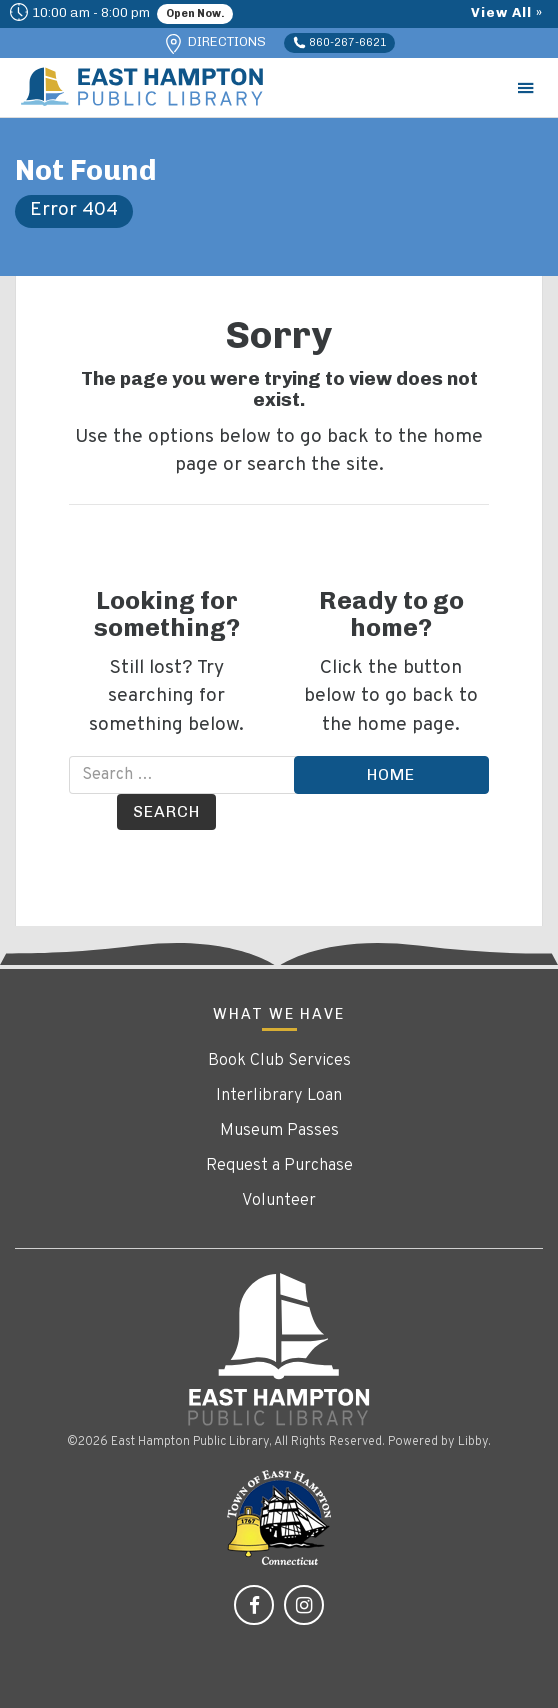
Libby (473, 1442)
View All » (507, 12)
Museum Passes (279, 1131)
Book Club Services (279, 1061)
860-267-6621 (340, 43)
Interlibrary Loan (279, 1096)
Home (391, 774)
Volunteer (279, 1201)
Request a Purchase (279, 1166)
